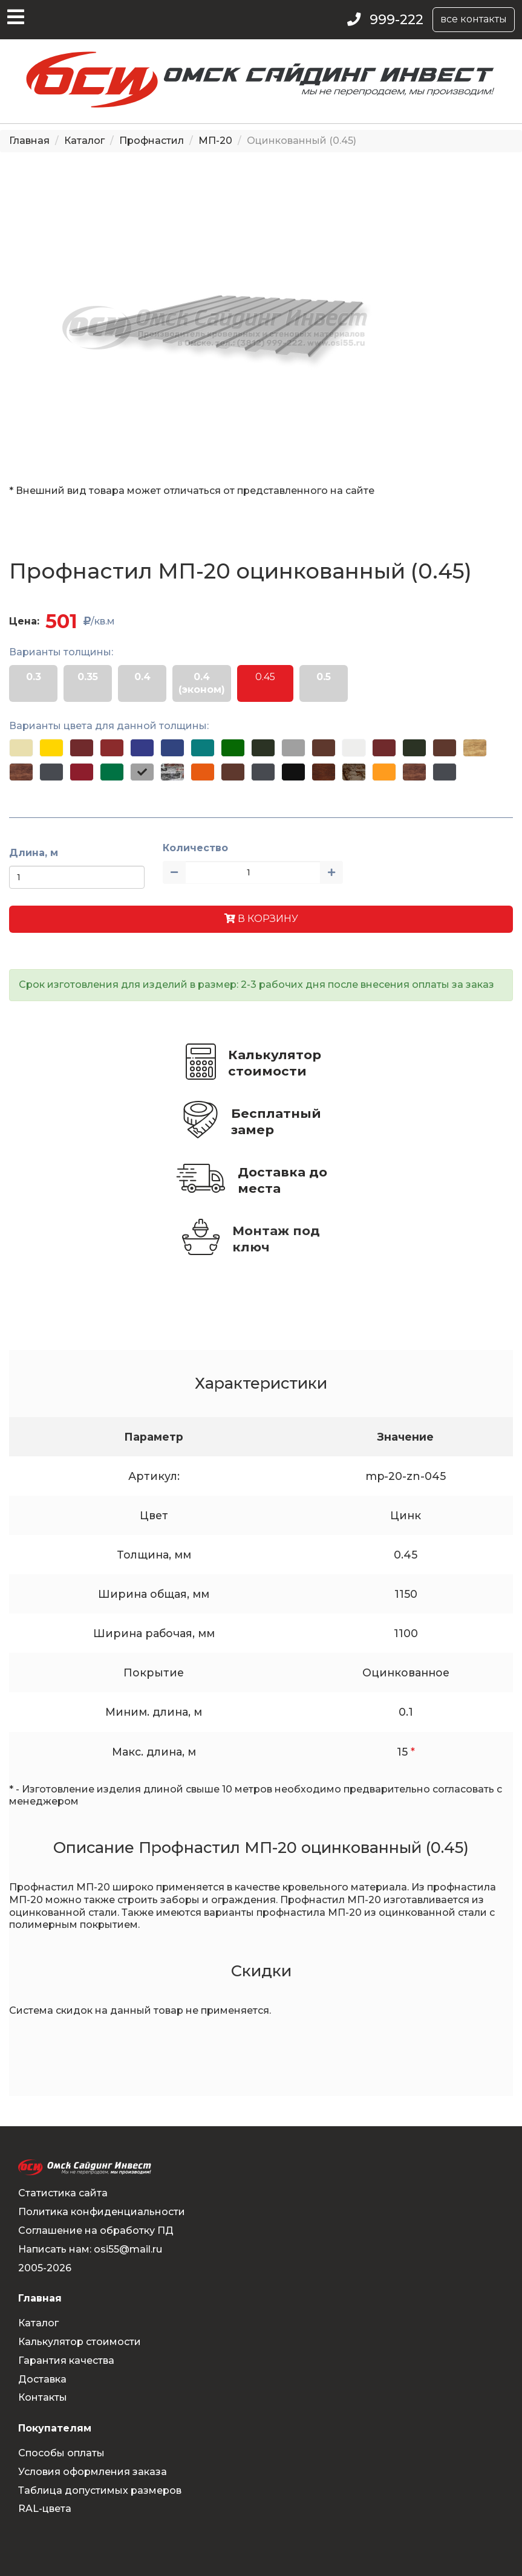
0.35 (87, 677)
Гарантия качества (66, 2360)
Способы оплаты (61, 2453)
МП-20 (215, 140)
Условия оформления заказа (92, 2471)
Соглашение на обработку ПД (96, 2230)
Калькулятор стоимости (274, 1063)
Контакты (42, 2397)
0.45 (265, 677)
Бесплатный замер (276, 1121)
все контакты (473, 19)
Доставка (42, 2379)
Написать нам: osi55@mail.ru (90, 2249)
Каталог (84, 140)
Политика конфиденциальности (101, 2212)
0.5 (323, 677)
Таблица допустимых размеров (99, 2490)
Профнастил (151, 140)
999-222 (396, 19)
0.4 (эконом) (201, 683)
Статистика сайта (63, 2193)
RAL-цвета (44, 2508)
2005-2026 (44, 2268)
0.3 (33, 677)
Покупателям (54, 2428)
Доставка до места (282, 1180)
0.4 (142, 677)
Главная (29, 140)
